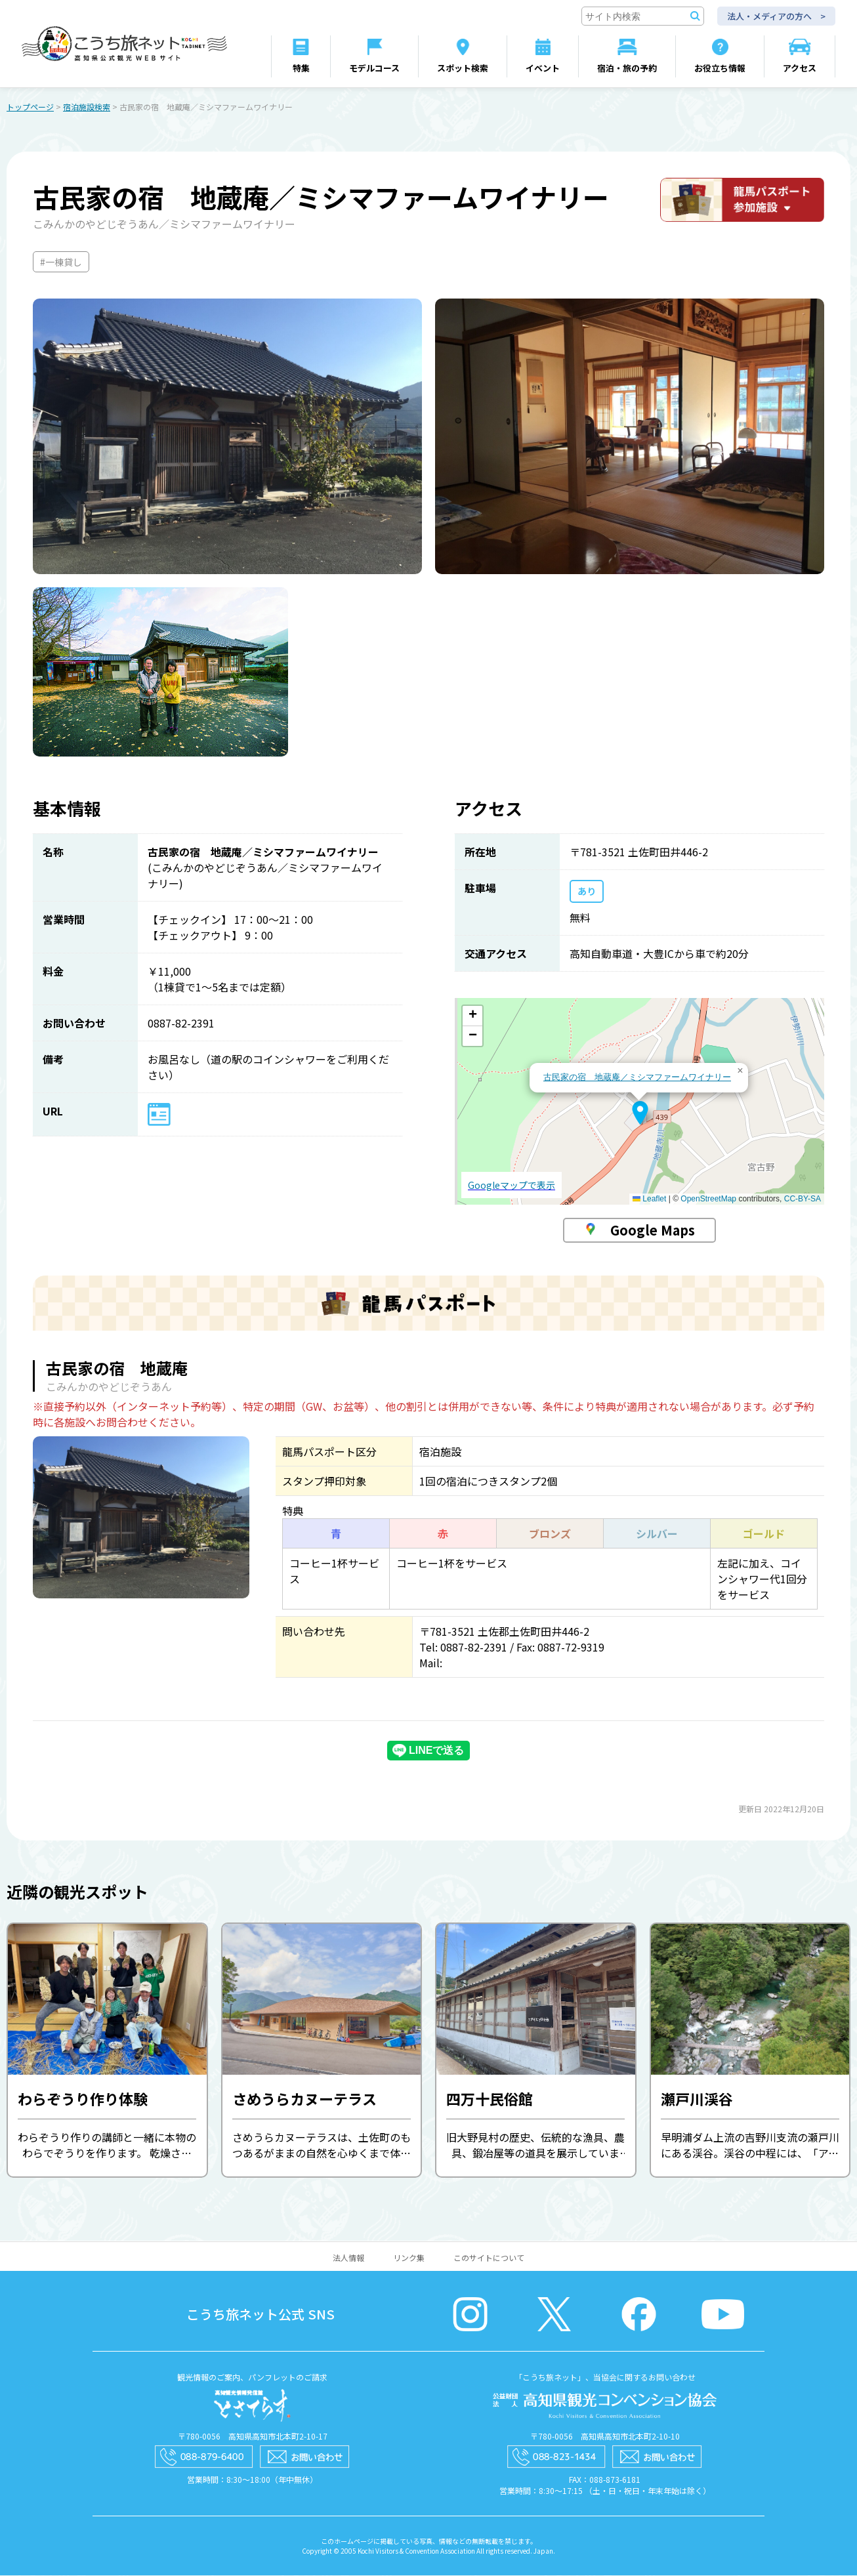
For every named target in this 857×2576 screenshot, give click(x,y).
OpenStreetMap (708, 1199)
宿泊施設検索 (86, 107)
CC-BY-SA (802, 1199)
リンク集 (409, 2258)
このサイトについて (488, 2258)
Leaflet (649, 1199)
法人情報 (348, 2258)
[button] (640, 1113)
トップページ (30, 107)
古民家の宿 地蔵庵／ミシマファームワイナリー (637, 1078)
